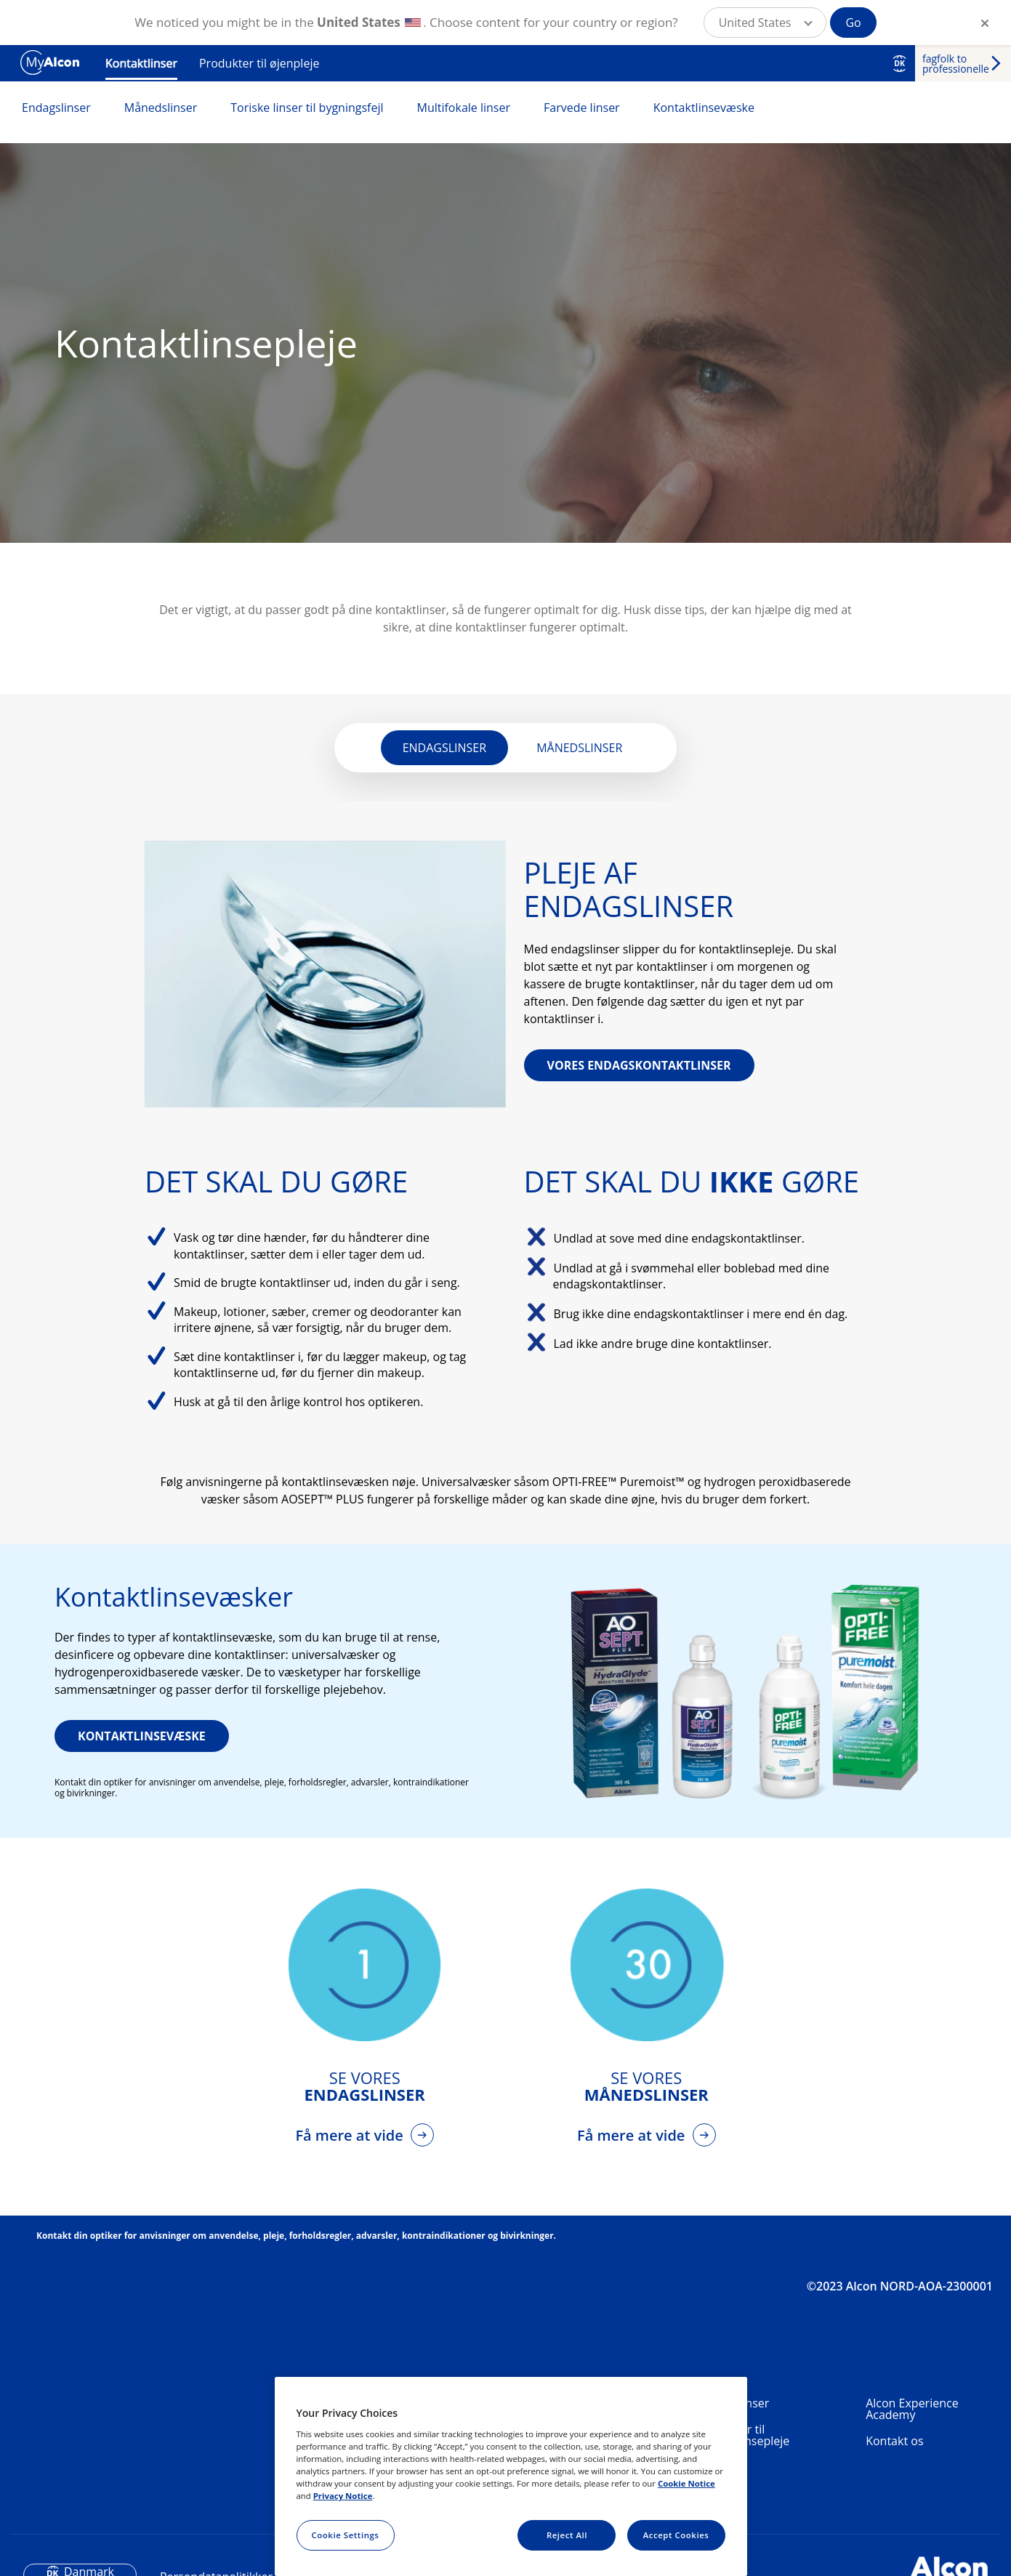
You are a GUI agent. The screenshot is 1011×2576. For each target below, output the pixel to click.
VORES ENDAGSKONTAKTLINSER (639, 1065)
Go (853, 23)
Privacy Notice (343, 2495)
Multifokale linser (464, 108)
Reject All (567, 2534)
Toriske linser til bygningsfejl (306, 108)
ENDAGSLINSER (444, 748)
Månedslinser (161, 108)
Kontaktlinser (141, 63)
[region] (511, 2476)
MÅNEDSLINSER (579, 748)
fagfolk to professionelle (955, 64)
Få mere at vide (351, 2135)
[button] (765, 22)
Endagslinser (56, 108)
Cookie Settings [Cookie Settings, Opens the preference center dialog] (345, 2534)
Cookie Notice (686, 2483)
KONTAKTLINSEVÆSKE (142, 1736)
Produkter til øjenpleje (259, 63)
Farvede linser (582, 108)
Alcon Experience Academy (912, 2408)
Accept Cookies (676, 2534)
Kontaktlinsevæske (703, 108)
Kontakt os (894, 2441)
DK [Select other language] (899, 63)
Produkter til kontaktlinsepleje (743, 2435)
